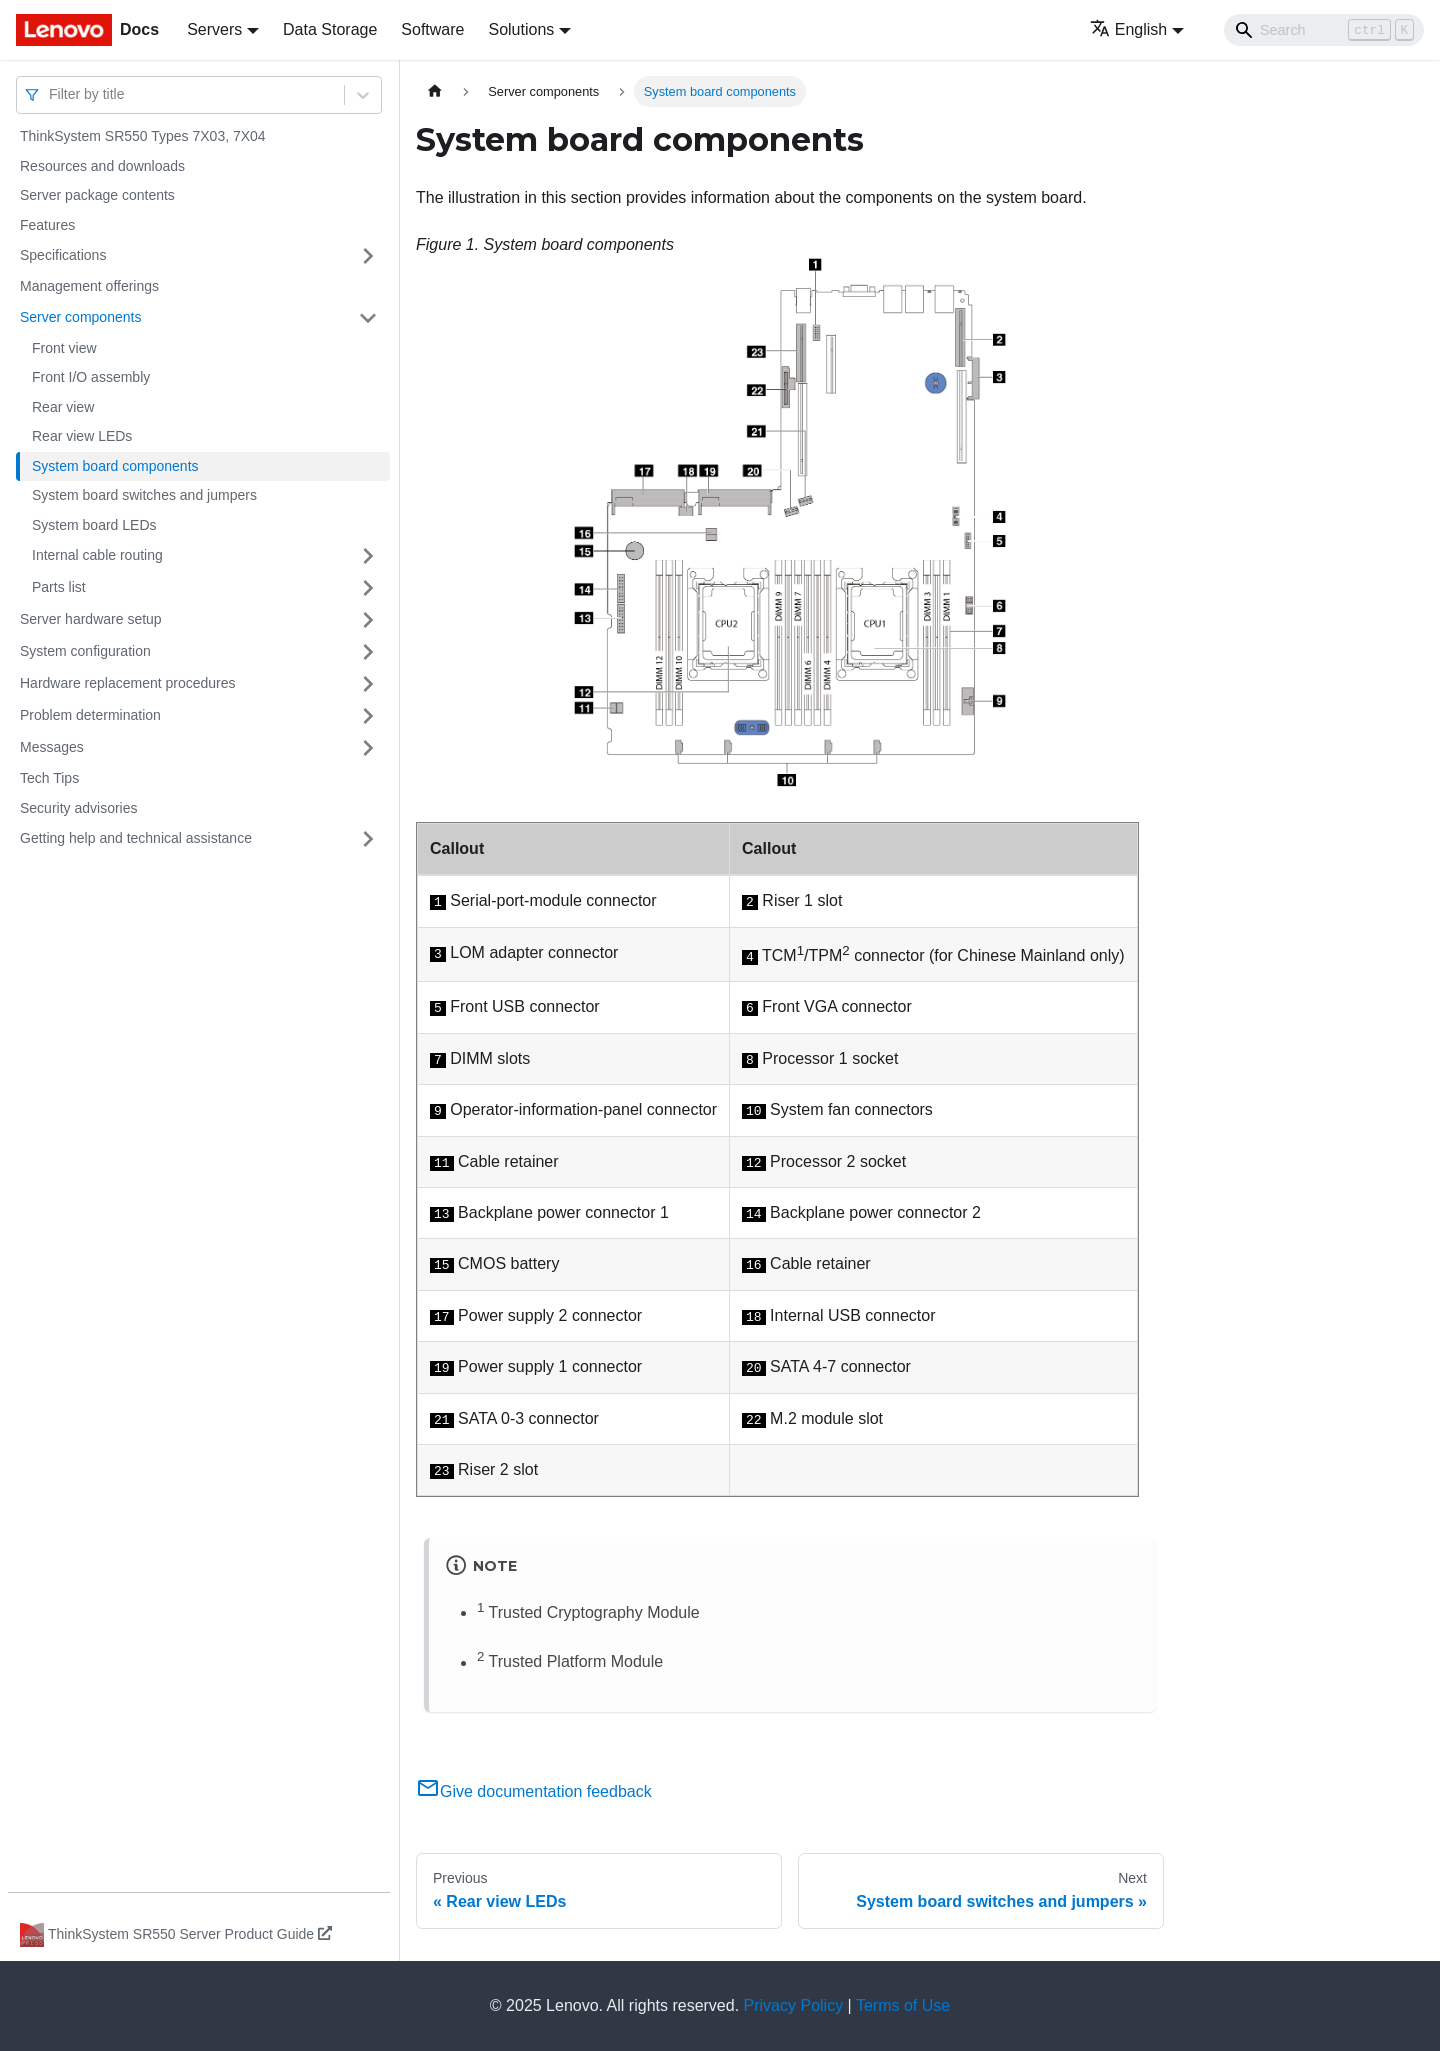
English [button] (1128, 29)
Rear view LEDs (82, 436)
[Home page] (435, 91)
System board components (115, 466)
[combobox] (51, 94)
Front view (64, 348)
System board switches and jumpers (144, 495)
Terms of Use (903, 2005)
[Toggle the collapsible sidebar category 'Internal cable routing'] (368, 556)
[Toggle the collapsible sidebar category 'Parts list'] (368, 588)
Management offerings (89, 286)
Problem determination (90, 715)
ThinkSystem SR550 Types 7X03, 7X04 (143, 136)
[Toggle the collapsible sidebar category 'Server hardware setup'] (368, 620)
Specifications (63, 255)
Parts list (59, 587)
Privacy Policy (794, 2005)
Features (47, 225)
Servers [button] (214, 29)
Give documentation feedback (534, 1791)
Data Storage (330, 29)
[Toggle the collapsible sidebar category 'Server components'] (368, 318)
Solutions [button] (521, 29)
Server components (80, 317)
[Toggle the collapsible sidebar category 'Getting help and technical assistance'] (368, 839)
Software (432, 29)
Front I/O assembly (91, 377)
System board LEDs (94, 525)
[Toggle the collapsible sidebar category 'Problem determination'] (368, 716)
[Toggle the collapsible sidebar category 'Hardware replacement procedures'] (368, 684)
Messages (52, 747)
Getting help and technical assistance (136, 838)
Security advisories (79, 808)
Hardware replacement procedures (128, 683)
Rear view (63, 407)
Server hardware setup (91, 619)
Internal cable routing (97, 555)
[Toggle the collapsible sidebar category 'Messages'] (368, 748)
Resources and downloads (102, 166)
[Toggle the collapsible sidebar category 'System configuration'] (368, 652)
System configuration (85, 651)
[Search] (1324, 30)
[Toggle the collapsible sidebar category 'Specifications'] (368, 256)
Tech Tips (49, 778)
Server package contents (97, 195)
